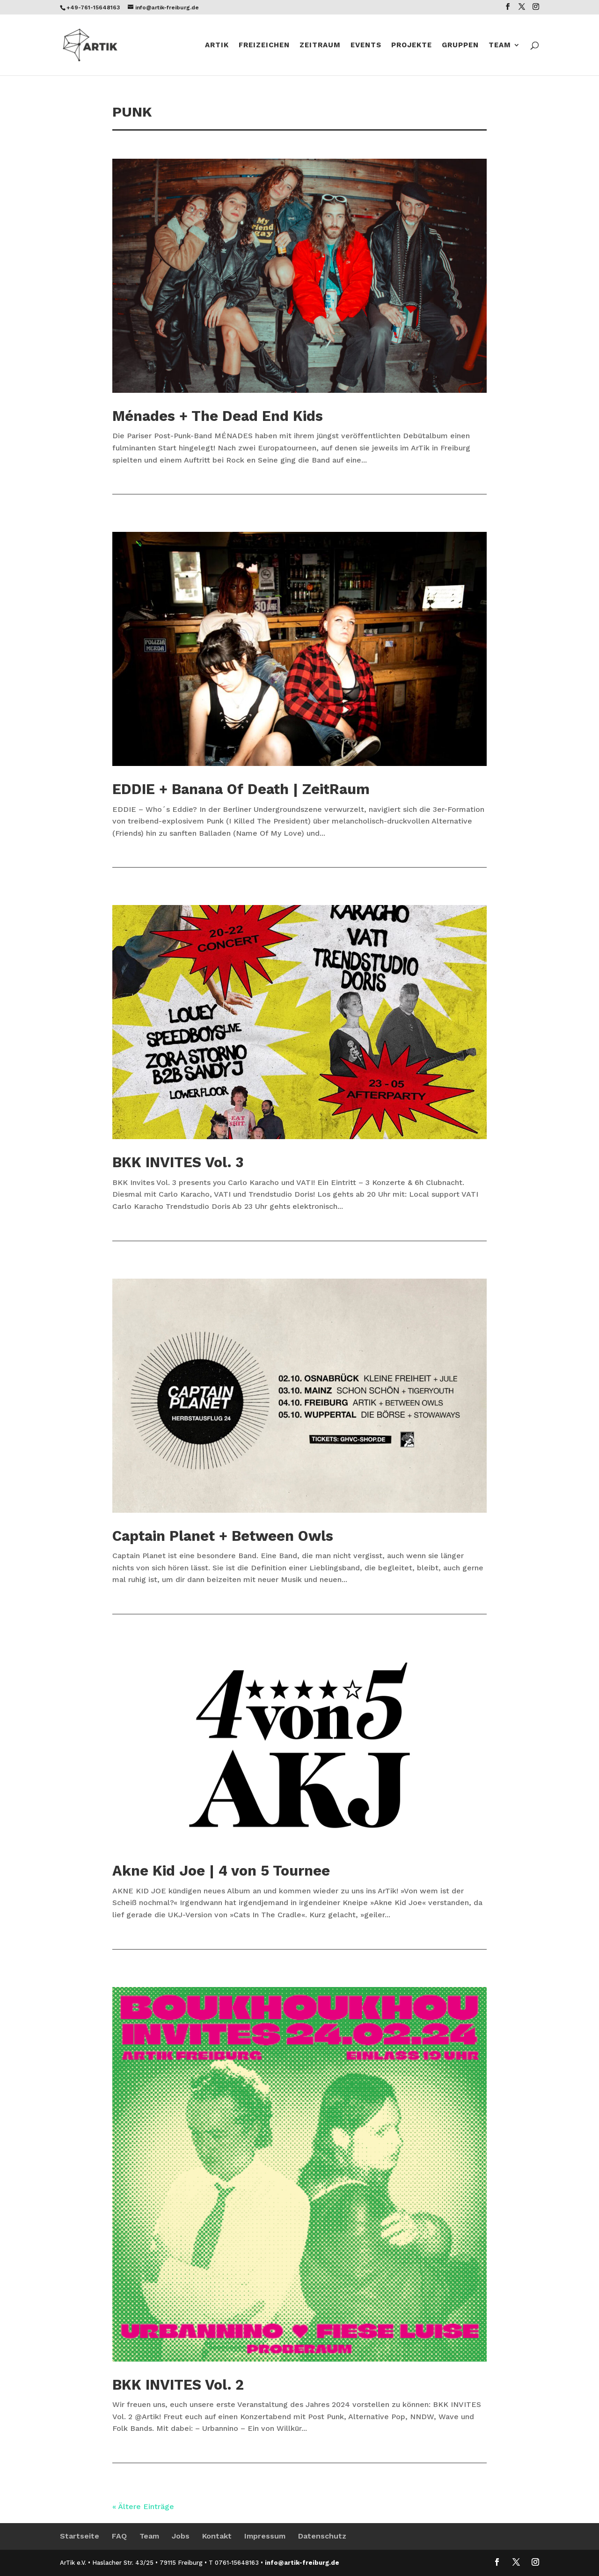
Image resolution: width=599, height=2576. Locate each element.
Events (366, 45)
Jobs (181, 2536)
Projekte (411, 45)
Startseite (79, 2536)
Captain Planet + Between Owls (222, 1536)
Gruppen (460, 45)
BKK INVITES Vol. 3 (178, 1162)
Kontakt (217, 2536)
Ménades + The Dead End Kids (217, 416)
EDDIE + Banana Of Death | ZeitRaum (241, 789)
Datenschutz (322, 2536)
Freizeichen (264, 45)
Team (500, 45)
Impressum (264, 2536)
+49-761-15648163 (93, 7)
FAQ (119, 2536)
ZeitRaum (320, 45)
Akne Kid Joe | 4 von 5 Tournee (221, 1870)
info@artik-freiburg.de (302, 2562)
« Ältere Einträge (143, 2506)
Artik (217, 45)
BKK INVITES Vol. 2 (178, 2385)
